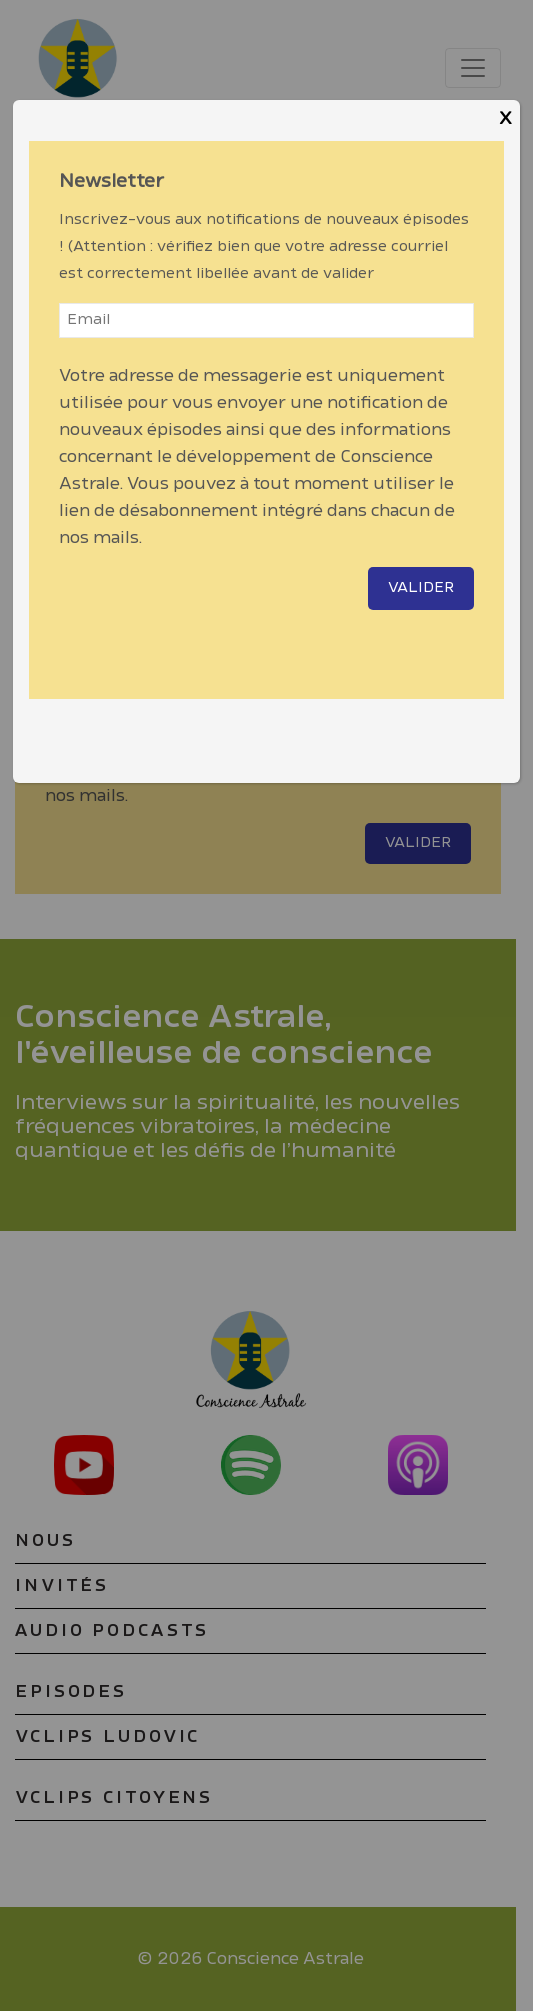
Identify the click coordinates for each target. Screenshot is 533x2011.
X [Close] (505, 118)
